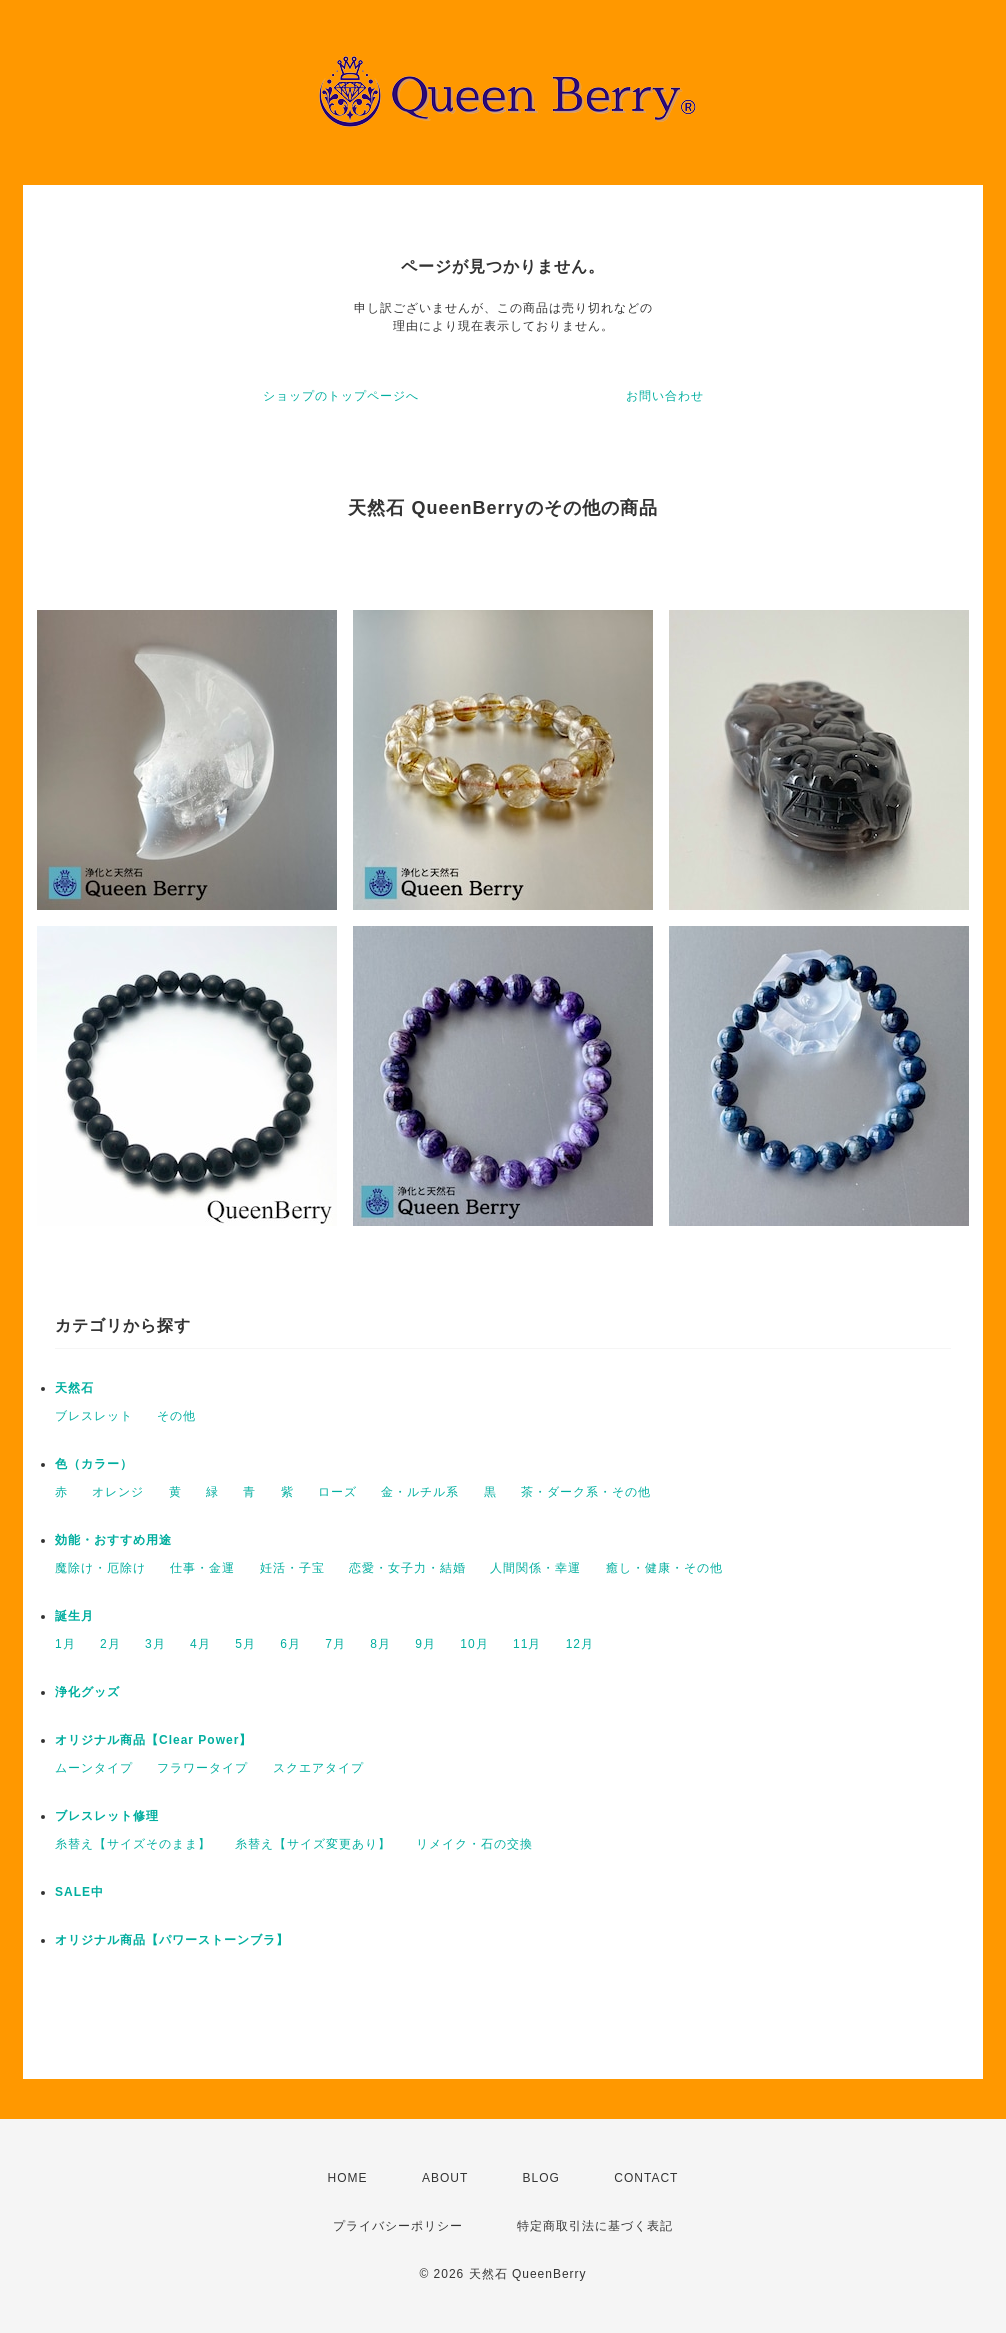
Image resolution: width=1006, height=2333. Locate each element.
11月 (527, 1644)
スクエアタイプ (318, 1768)
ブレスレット (94, 1416)
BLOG (541, 2178)
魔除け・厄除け (100, 1568)
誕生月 (74, 1616)
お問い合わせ (665, 396)
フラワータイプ (202, 1768)
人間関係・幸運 (535, 1568)
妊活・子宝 (292, 1568)
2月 (110, 1644)
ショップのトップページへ (341, 396)
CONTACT (646, 2178)
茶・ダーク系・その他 (586, 1492)
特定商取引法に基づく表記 (595, 2226)
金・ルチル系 (420, 1492)
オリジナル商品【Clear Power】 (153, 1740)
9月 (425, 1644)
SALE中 (79, 1892)
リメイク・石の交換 (474, 1844)
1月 (65, 1644)
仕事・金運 (202, 1568)
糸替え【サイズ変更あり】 (313, 1844)
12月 (580, 1644)
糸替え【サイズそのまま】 (133, 1844)
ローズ (337, 1492)
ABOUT (445, 2178)
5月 (245, 1644)
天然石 (74, 1388)
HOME (348, 2178)
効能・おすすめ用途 (113, 1540)
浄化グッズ (87, 1692)
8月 (380, 1644)
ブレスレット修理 (107, 1816)
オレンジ (118, 1492)
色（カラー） (94, 1464)
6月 (290, 1644)
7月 (335, 1644)
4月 (200, 1644)
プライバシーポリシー (398, 2226)
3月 (155, 1644)
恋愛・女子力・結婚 (407, 1568)
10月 (474, 1644)
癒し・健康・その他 (664, 1568)
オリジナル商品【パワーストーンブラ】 (172, 1940)
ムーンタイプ (94, 1768)
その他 (176, 1416)
